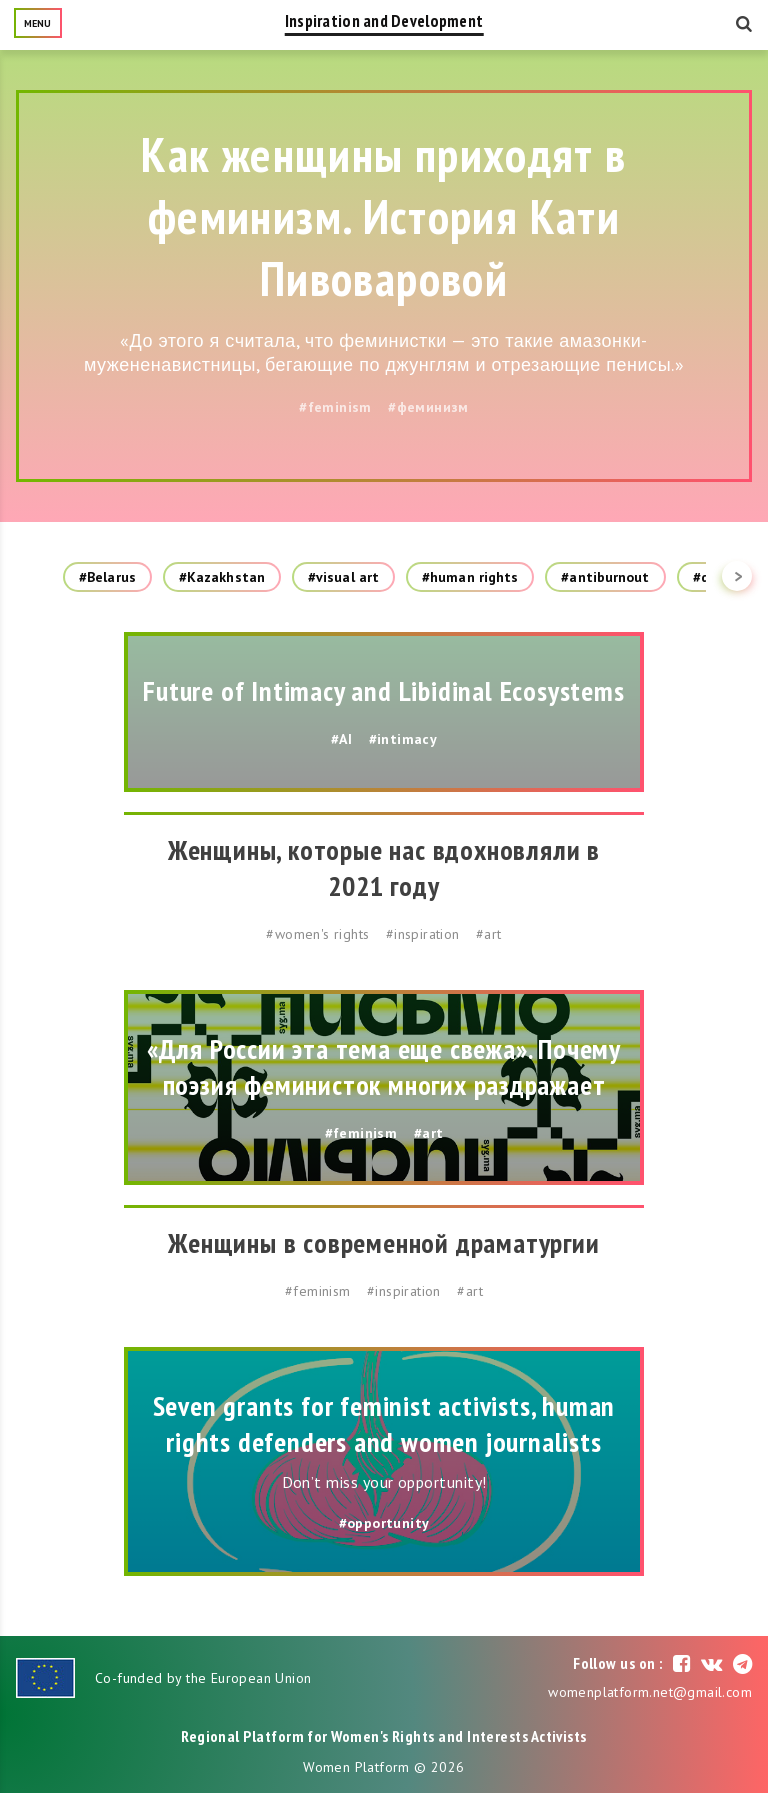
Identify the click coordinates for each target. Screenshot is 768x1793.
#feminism (335, 407)
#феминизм (428, 407)
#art (489, 934)
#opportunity (384, 1523)
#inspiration (423, 934)
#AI (341, 739)
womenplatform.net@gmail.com (650, 1692)
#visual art (343, 577)
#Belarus (107, 577)
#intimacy (403, 739)
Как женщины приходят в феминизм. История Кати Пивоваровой (383, 216)
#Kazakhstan (222, 577)
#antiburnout (605, 577)
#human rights (470, 577)
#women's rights (317, 934)
